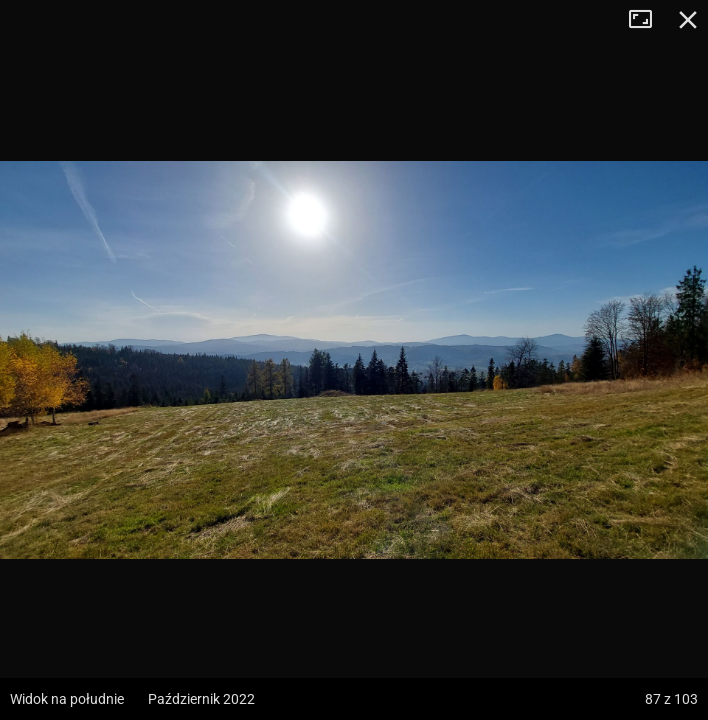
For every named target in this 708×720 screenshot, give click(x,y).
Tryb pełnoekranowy (648, 20)
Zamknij (688, 20)
